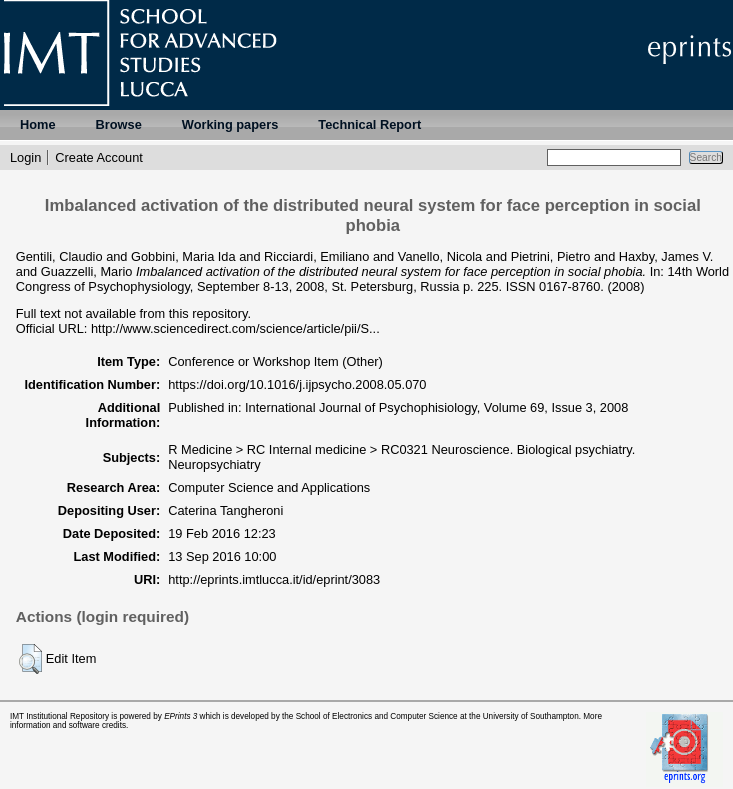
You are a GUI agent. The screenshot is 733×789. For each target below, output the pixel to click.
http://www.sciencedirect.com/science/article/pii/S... (235, 328)
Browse (119, 124)
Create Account (99, 157)
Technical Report (369, 124)
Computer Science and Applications (269, 487)
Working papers (230, 124)
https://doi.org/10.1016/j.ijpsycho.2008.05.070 (297, 384)
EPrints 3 (180, 716)
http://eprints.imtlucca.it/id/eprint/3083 (274, 579)
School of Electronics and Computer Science (377, 716)
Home (38, 124)
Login (25, 157)
